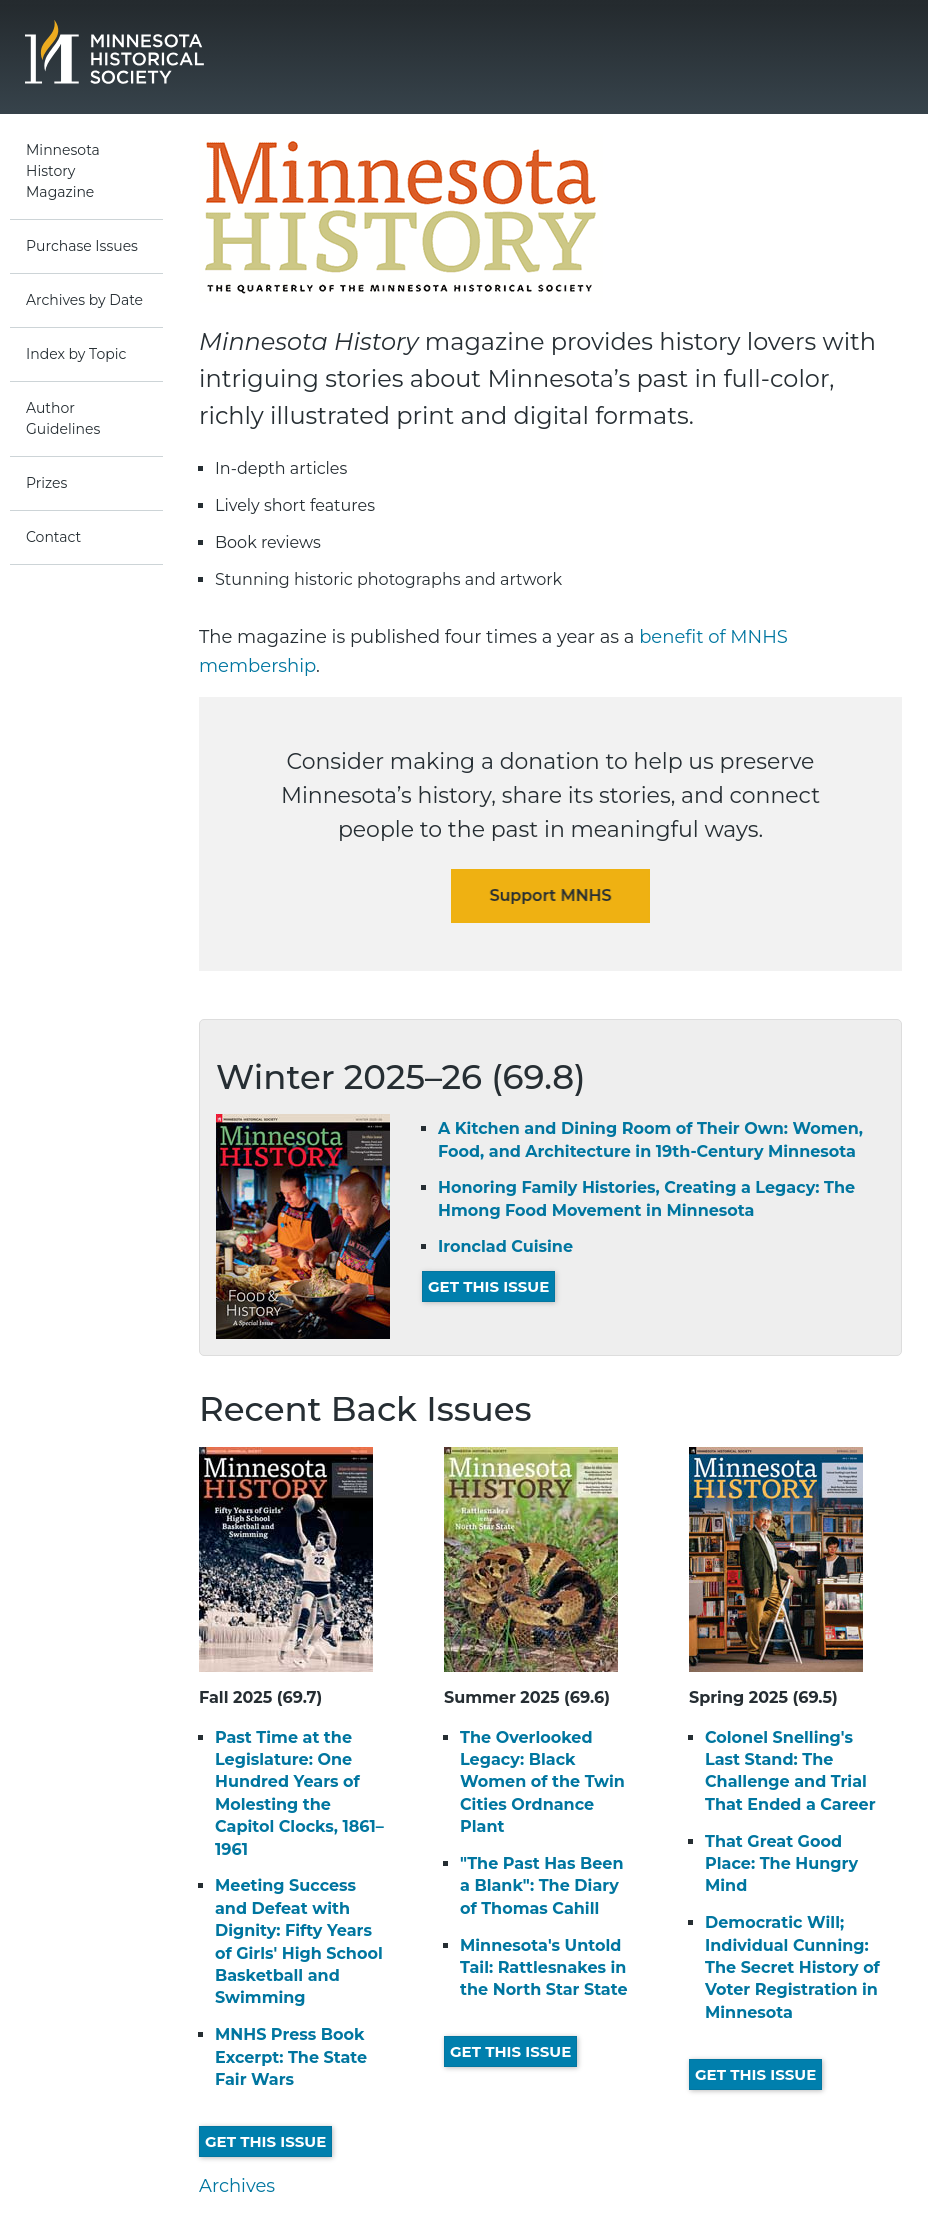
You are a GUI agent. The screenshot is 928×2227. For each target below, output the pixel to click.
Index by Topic (76, 354)
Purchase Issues (82, 246)
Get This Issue (488, 1286)
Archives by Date (84, 300)
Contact (53, 537)
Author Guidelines (63, 418)
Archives (237, 2186)
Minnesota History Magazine (63, 171)
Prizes (46, 483)
